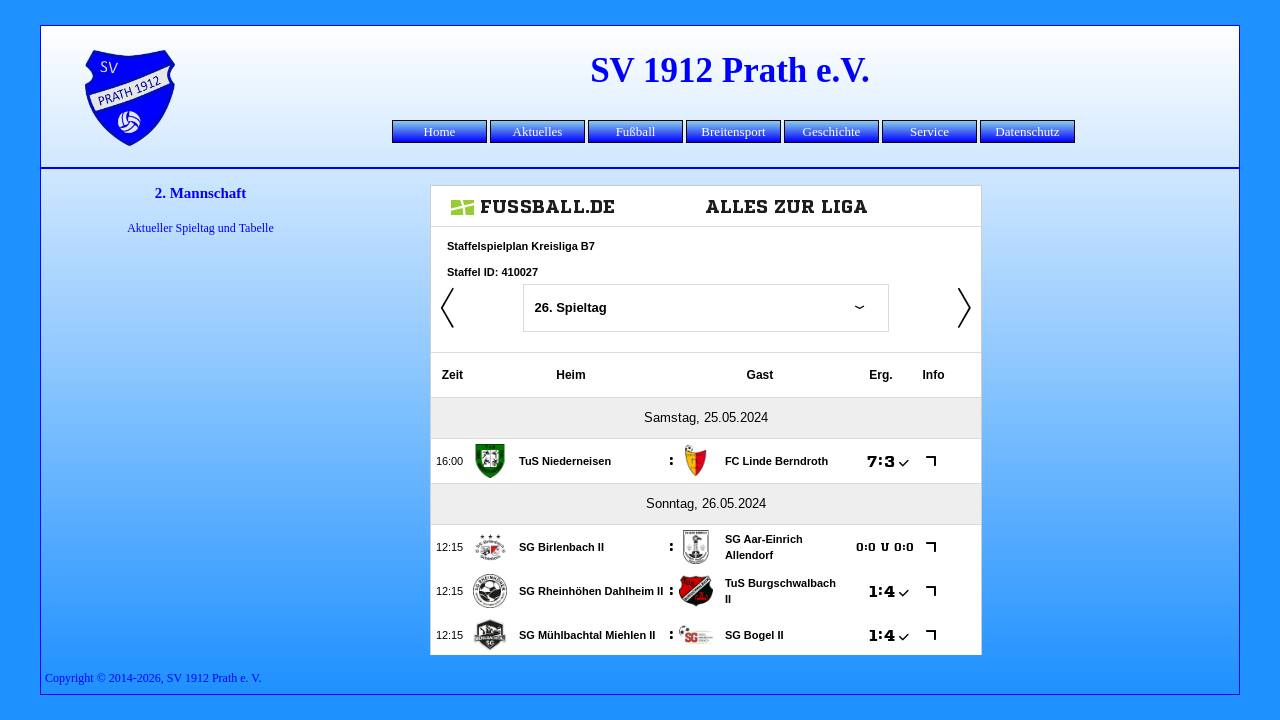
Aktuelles (538, 131)
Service (929, 131)
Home (440, 131)
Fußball (636, 131)
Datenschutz (1027, 131)
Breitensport (733, 131)
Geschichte (832, 131)
